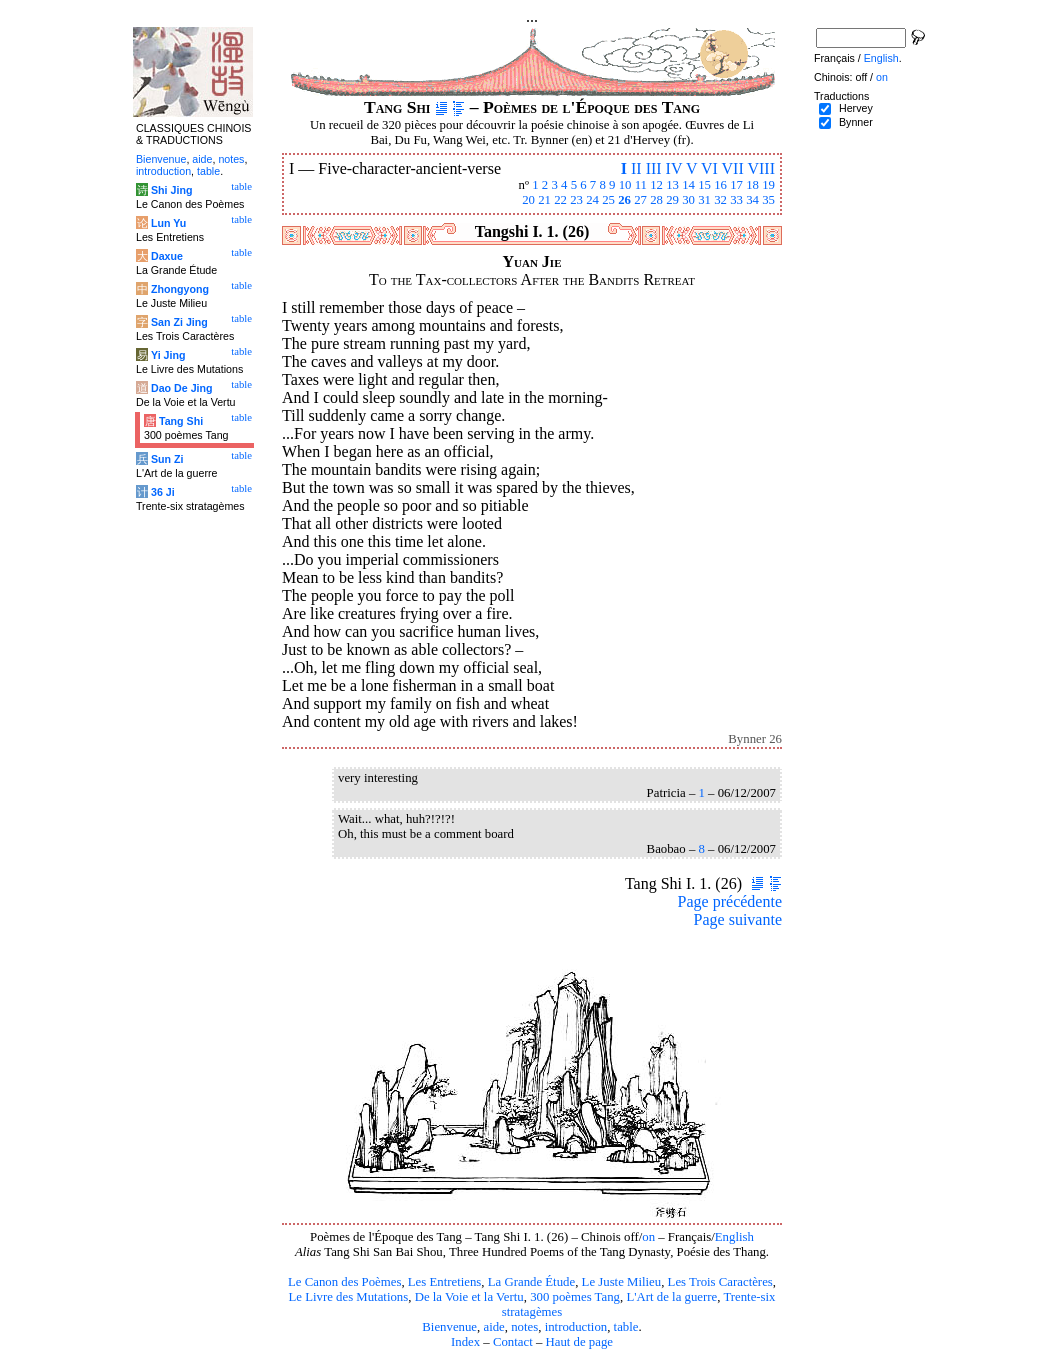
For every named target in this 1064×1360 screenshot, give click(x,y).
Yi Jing (168, 355)
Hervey (856, 108)
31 (704, 200)
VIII (761, 168)
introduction (576, 1327)
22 (560, 200)
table (626, 1327)
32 (720, 200)
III (654, 168)
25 (608, 200)
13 (672, 185)
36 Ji (163, 492)
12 (656, 185)
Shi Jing (171, 190)
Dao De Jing (182, 388)
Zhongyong (180, 289)
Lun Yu (168, 223)
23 (576, 200)
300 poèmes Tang (575, 1297)
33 (736, 200)
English (734, 1237)
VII (733, 168)
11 (641, 185)
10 (625, 185)
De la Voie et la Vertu (469, 1297)
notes (524, 1327)
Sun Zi (167, 459)
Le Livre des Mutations (348, 1297)
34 (752, 200)
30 (688, 200)
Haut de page (580, 1342)
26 (624, 200)
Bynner (856, 122)
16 (720, 185)
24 (592, 200)
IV (674, 168)
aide (493, 1327)
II (636, 168)
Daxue (167, 256)
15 (704, 185)
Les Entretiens (445, 1282)
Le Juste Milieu (622, 1282)
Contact (513, 1342)
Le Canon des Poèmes (344, 1282)
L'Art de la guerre (671, 1297)
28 (656, 200)
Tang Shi (181, 421)
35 (768, 200)
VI (709, 168)
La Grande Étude (531, 1282)
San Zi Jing (179, 322)
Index (465, 1342)
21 (544, 200)
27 (640, 200)
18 (752, 185)
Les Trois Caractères (720, 1282)
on (648, 1237)
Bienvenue (449, 1327)
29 (672, 200)
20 (528, 200)
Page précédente (730, 901)
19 (768, 185)
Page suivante (738, 919)
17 (736, 185)
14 (688, 185)
